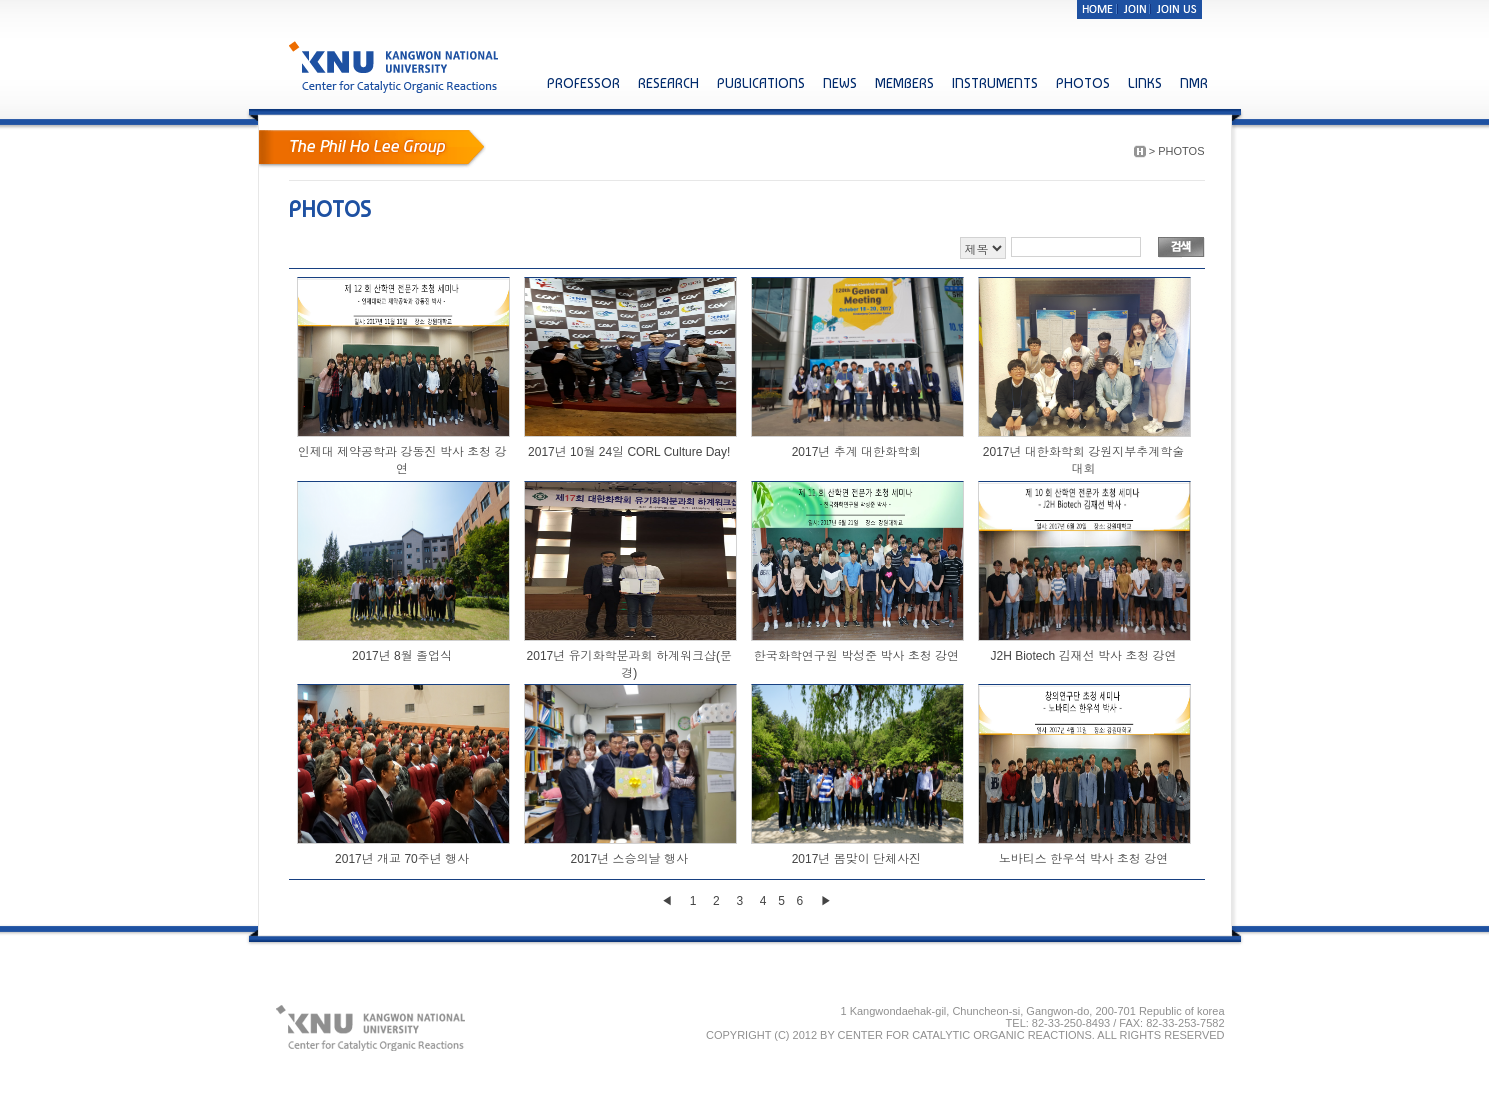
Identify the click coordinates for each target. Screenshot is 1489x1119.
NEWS (840, 83)
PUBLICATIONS (761, 83)
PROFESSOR (583, 83)
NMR (1194, 83)
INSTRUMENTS (995, 83)
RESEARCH (668, 83)
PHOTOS (1083, 83)
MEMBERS (904, 83)
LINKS (1145, 83)
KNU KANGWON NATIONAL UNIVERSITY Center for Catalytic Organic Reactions (395, 66)
